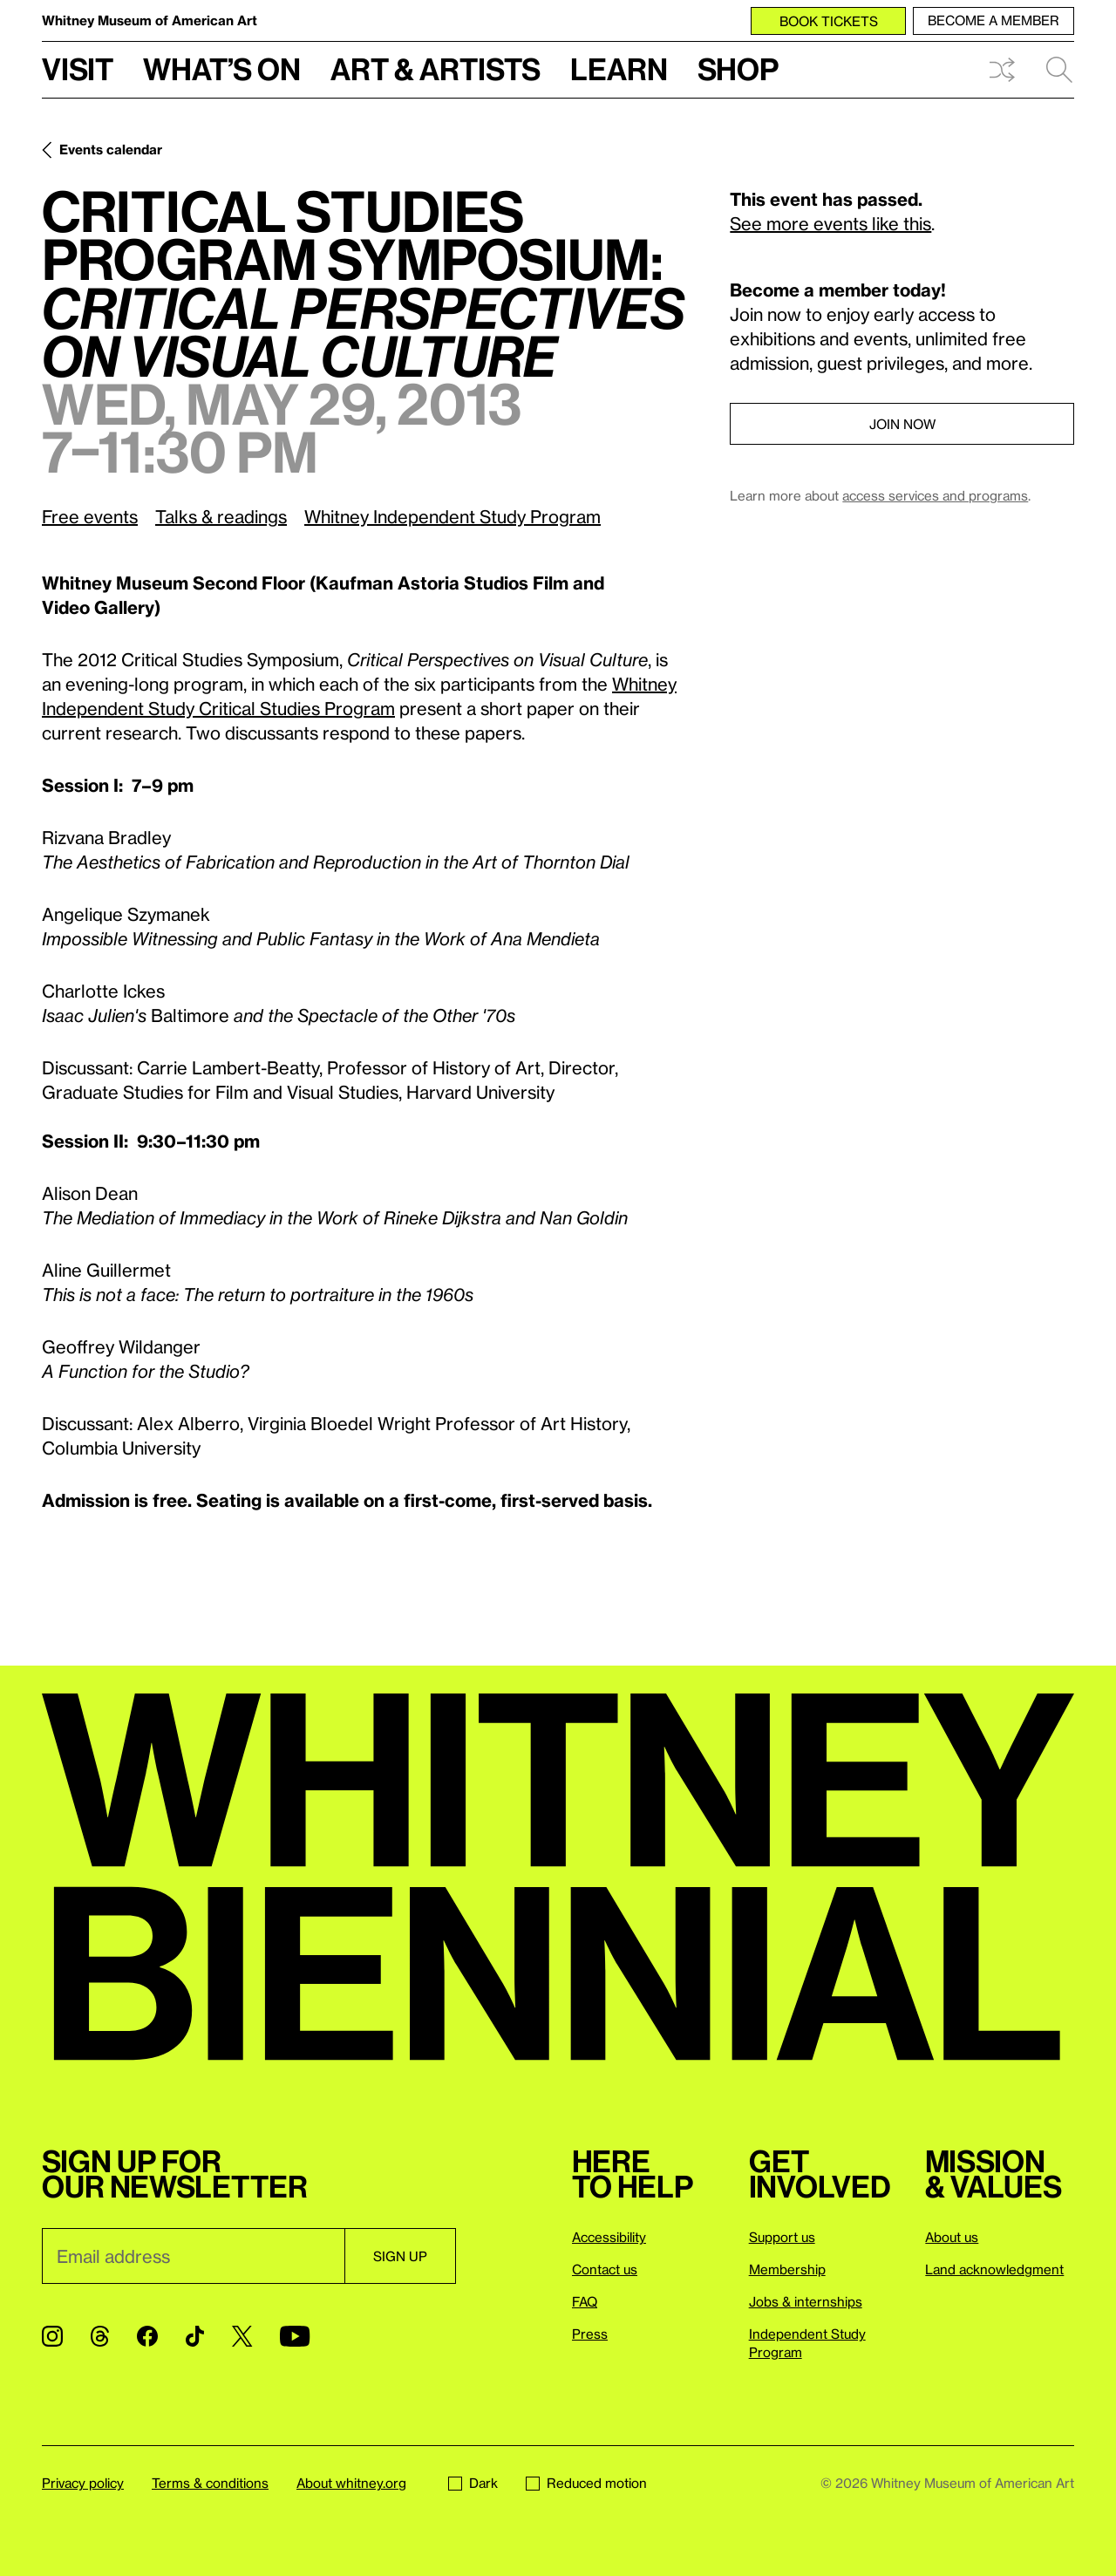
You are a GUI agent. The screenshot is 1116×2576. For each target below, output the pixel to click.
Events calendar (110, 149)
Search (1059, 70)
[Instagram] (52, 2336)
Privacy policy (83, 2483)
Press (590, 2333)
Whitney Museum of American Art (149, 20)
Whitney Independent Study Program (452, 516)
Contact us (604, 2269)
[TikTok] (195, 2336)
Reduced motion (586, 2483)
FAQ (584, 2301)
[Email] (193, 2256)
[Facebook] (147, 2336)
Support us (782, 2237)
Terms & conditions (210, 2483)
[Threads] (100, 2336)
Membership (787, 2269)
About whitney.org (351, 2483)
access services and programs (935, 495)
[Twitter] (242, 2336)
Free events (90, 516)
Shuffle (1002, 70)
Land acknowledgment (994, 2269)
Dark (473, 2483)
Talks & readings (221, 516)
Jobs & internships (805, 2301)
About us (951, 2237)
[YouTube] (294, 2336)
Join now (902, 424)
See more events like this (830, 223)
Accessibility (609, 2237)
